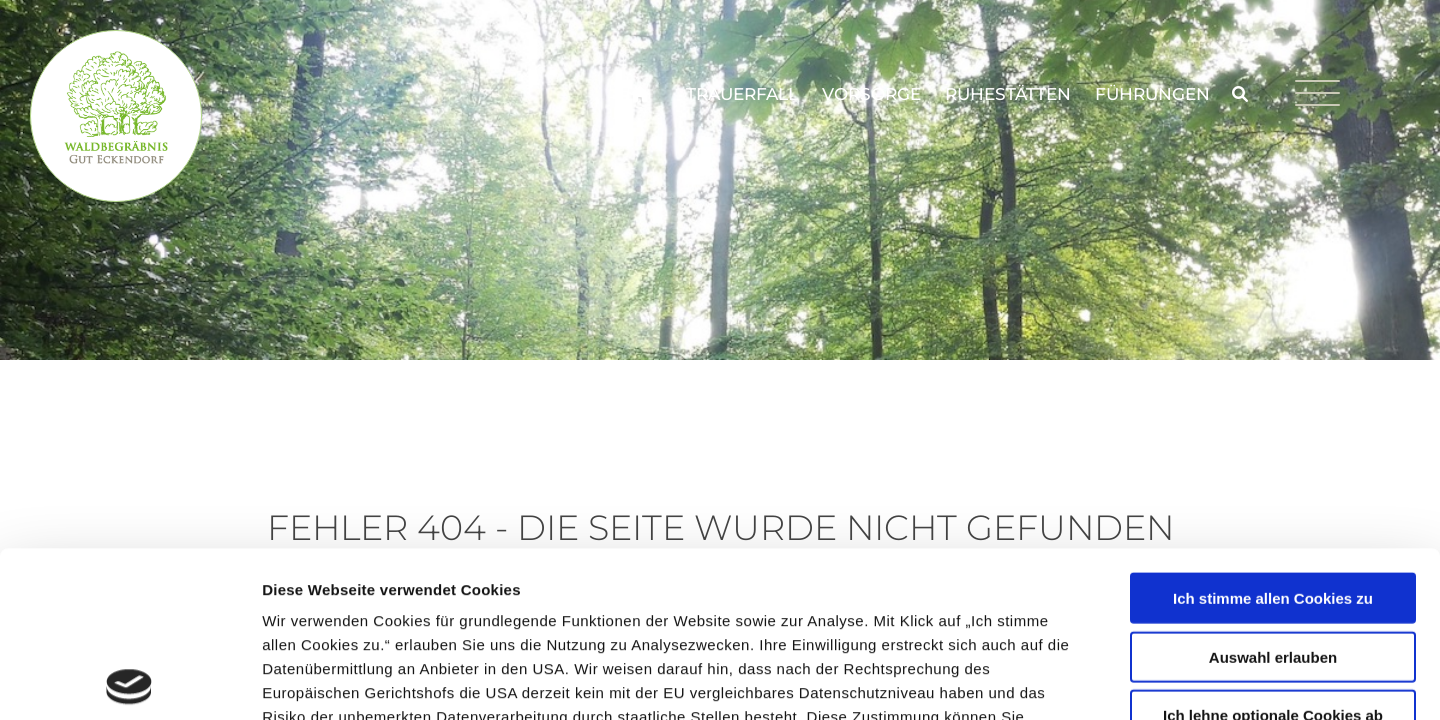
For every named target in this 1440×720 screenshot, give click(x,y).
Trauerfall (742, 94)
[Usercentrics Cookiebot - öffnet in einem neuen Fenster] (129, 681)
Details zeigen (1063, 680)
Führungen (1152, 94)
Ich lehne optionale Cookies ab (1273, 549)
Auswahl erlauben (1273, 491)
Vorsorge (871, 94)
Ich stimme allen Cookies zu (1273, 432)
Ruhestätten (1008, 94)
